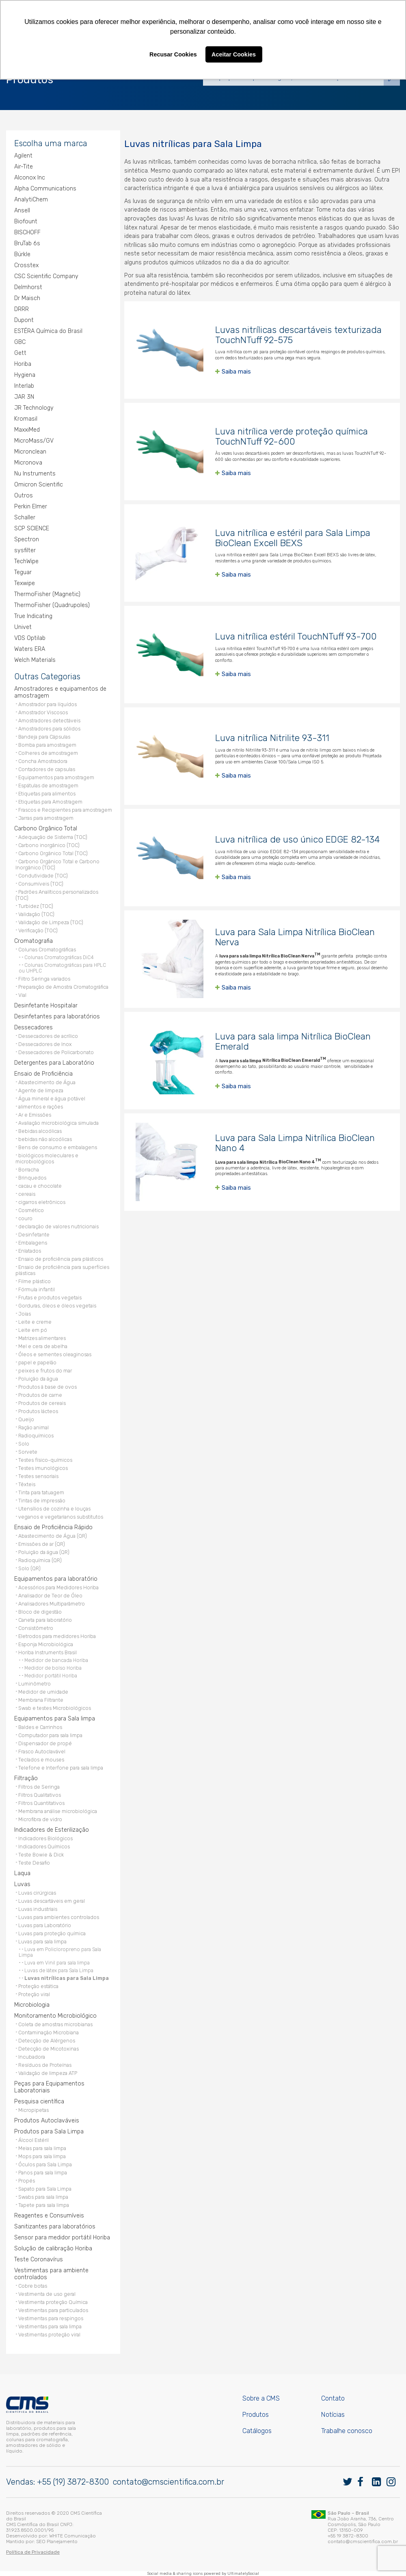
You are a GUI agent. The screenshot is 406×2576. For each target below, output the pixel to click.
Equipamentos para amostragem (56, 777)
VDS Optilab (29, 638)
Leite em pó (32, 1330)
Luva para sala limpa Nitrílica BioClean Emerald (293, 1041)
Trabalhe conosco (346, 2431)
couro (25, 1218)
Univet (23, 627)
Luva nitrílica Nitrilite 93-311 (272, 738)
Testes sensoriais (38, 1476)
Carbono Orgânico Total (45, 828)
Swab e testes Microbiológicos (54, 1708)
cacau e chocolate (40, 1186)
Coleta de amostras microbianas (55, 2024)
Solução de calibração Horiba (53, 2248)
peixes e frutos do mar (45, 1371)
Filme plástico (34, 1281)
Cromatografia (33, 941)
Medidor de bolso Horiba (53, 1668)
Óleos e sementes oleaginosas (54, 1354)
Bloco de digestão (40, 1612)
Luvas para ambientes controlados (58, 1917)
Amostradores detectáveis (49, 720)
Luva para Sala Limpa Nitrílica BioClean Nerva (295, 937)
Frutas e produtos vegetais (50, 1297)
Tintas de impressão (41, 1501)
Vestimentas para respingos (50, 2318)
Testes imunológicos (43, 1468)
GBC (20, 342)
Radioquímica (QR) (40, 1560)
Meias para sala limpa (42, 2148)
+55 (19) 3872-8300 (73, 2482)
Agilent (23, 155)
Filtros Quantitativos (41, 1803)
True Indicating (33, 616)
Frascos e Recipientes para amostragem (65, 810)
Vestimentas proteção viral (49, 2335)
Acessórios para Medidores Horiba (58, 1587)
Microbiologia (32, 2004)
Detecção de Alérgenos (46, 2041)
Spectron (26, 539)
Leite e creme (35, 1322)
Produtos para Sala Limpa (49, 2131)
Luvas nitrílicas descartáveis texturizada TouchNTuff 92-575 (298, 335)
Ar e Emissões (34, 1115)
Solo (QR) (29, 1568)
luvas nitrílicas (152, 161)
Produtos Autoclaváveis (46, 2120)
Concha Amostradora (42, 761)
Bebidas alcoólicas (40, 1131)
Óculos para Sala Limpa (45, 2164)
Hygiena (24, 375)
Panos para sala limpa (42, 2173)
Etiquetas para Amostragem (50, 802)
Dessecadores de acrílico (48, 1036)
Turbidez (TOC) (35, 906)
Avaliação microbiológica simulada (58, 1123)
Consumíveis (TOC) (40, 884)
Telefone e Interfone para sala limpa (60, 1768)
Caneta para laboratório (45, 1620)
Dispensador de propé (45, 1743)
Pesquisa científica (39, 2101)
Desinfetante (34, 1235)
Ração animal (33, 1427)
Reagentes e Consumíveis (49, 2215)
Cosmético (31, 1210)
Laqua (22, 1873)
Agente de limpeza (40, 1090)
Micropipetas (33, 2110)
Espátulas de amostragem (48, 785)
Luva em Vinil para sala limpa (57, 1963)
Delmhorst (28, 287)
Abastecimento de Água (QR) (52, 1536)
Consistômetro (35, 1628)
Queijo (26, 1419)
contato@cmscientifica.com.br (168, 2482)
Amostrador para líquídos (47, 704)
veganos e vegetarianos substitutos (60, 1517)
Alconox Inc (29, 177)
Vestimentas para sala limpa (50, 2326)
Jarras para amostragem (45, 818)
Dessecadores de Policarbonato (56, 1052)
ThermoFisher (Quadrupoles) (52, 605)
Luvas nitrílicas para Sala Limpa (66, 1978)
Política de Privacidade (33, 2552)
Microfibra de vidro (40, 1819)
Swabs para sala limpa (43, 2197)
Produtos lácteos (38, 1411)
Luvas (22, 1884)
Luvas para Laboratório (44, 1925)
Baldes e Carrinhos (40, 1727)
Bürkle (22, 254)
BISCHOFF (27, 232)
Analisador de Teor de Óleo (50, 1596)
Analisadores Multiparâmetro (51, 1604)
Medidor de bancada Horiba (56, 1660)
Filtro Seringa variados (44, 979)
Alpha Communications (45, 188)
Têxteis (26, 1484)
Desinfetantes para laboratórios (57, 1016)
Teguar (23, 572)
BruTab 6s (27, 243)
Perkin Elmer (30, 506)
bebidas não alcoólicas (45, 1139)
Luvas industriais (37, 1909)
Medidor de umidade (43, 1692)
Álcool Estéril (33, 2140)
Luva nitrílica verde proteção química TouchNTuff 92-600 (291, 436)
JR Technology (34, 407)
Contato (333, 2398)
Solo (23, 1444)
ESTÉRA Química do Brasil (48, 331)
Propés (26, 2181)
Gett (20, 353)
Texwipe (24, 583)
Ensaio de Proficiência (43, 1073)
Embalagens (32, 1243)
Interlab (24, 386)
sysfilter (25, 550)
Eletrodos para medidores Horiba (57, 1636)
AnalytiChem (31, 199)
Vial (22, 995)
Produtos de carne (40, 1395)
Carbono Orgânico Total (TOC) (53, 853)
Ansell (22, 210)
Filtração (26, 1778)
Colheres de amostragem (48, 753)
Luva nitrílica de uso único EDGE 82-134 (297, 839)
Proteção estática (38, 1986)
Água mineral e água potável (51, 1099)
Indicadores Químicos (44, 1846)
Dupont (24, 320)
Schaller (24, 517)
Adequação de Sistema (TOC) (52, 837)
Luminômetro (34, 1684)
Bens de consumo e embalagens (57, 1147)
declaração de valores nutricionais (58, 1226)
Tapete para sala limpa (43, 2205)
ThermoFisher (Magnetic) (47, 594)
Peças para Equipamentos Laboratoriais (49, 2087)
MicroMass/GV (34, 440)
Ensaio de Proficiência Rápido (53, 1527)
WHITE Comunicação (72, 2536)
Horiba (22, 364)
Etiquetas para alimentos (47, 794)
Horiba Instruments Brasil (47, 1652)
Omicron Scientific (38, 484)
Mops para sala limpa (42, 2156)
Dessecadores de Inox (45, 1044)
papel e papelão (37, 1362)
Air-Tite (23, 166)
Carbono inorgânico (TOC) (49, 845)
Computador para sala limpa (50, 1735)
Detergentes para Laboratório (54, 1062)
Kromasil (25, 418)
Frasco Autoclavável (41, 1751)
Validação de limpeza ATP (47, 2073)
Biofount (25, 221)
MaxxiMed (27, 429)
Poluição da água (38, 1379)
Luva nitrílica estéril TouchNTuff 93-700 (296, 636)
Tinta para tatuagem (41, 1492)
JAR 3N (24, 396)
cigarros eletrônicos (41, 1202)
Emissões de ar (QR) (41, 1544)
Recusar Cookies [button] (173, 54)
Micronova (28, 462)
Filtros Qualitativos (39, 1795)
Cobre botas (32, 2286)
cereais (26, 1194)
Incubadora (31, 2057)
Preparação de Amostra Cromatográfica (63, 987)
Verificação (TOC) (38, 930)
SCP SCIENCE (31, 528)
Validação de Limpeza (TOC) (50, 922)
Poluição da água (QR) (43, 1552)
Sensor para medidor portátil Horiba (62, 2237)
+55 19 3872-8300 (348, 2536)
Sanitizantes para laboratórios (54, 2226)
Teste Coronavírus (38, 2259)
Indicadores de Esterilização (51, 1829)
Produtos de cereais (42, 1403)
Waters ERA (29, 649)
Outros (23, 495)
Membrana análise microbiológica (57, 1811)
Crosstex (26, 265)
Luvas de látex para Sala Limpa (58, 1970)
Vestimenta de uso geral (47, 2294)
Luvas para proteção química (52, 1933)
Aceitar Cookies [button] (234, 54)
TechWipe (26, 561)
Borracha (28, 1170)
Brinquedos (32, 1178)
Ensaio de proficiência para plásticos (60, 1259)
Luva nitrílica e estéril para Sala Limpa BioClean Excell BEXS (292, 538)
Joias (24, 1314)
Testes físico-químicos (45, 1460)
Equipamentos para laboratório (55, 1578)
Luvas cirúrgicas (37, 1893)
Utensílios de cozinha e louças (54, 1509)
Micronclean (30, 451)
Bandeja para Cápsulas (44, 737)
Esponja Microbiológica (45, 1644)
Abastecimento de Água (47, 1082)
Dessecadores (33, 1027)
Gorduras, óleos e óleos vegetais (57, 1306)
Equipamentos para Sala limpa (54, 1718)
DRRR (21, 309)
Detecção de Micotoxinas (48, 2049)
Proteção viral (34, 1994)
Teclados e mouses (41, 1760)
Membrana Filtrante (40, 1700)
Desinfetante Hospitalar (46, 1005)
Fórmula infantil (36, 1289)
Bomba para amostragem (47, 745)
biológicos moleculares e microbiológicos (46, 1158)
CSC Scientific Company (46, 276)
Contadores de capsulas (46, 769)
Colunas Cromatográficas (47, 950)
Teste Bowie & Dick (41, 1855)
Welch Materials (35, 660)
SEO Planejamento (57, 2541)
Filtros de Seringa (39, 1787)
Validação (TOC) (36, 914)
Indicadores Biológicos (45, 1838)
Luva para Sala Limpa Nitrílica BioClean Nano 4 (295, 1143)
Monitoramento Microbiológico (55, 2015)
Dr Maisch (27, 298)
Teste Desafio (34, 1863)
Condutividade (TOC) (43, 876)
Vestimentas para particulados (53, 2310)
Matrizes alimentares (42, 1338)
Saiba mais (236, 372)
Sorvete (27, 1452)
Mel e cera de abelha (42, 1346)
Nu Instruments (35, 473)
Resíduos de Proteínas (44, 2065)
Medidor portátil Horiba (50, 1676)
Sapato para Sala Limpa (44, 2189)
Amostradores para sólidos (49, 729)
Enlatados (29, 1251)
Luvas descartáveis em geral (51, 1901)
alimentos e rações (40, 1107)
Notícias (333, 2414)
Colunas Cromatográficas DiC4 (59, 957)
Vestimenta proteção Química (53, 2302)
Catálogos (257, 2431)
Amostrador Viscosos (43, 712)
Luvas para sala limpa (42, 1941)
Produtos (255, 2414)
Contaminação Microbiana (48, 2032)
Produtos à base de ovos (47, 1387)
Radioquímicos (36, 1436)
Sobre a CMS (261, 2398)
